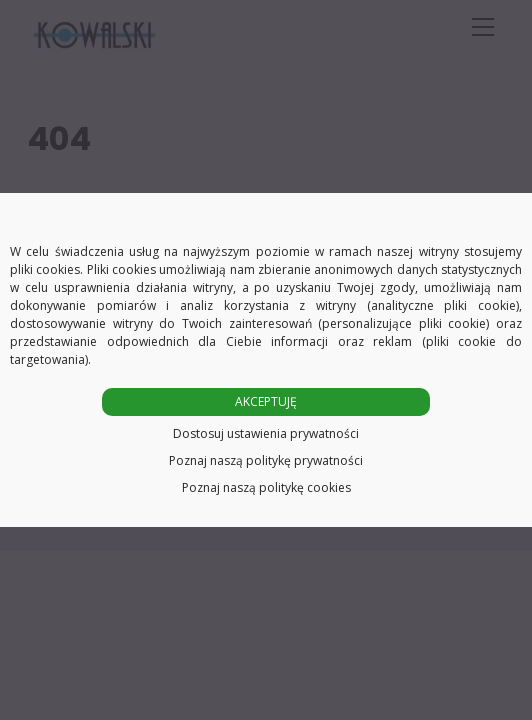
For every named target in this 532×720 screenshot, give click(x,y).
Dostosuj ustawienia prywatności (266, 433)
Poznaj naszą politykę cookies (266, 487)
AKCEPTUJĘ (266, 401)
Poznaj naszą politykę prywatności (266, 460)
